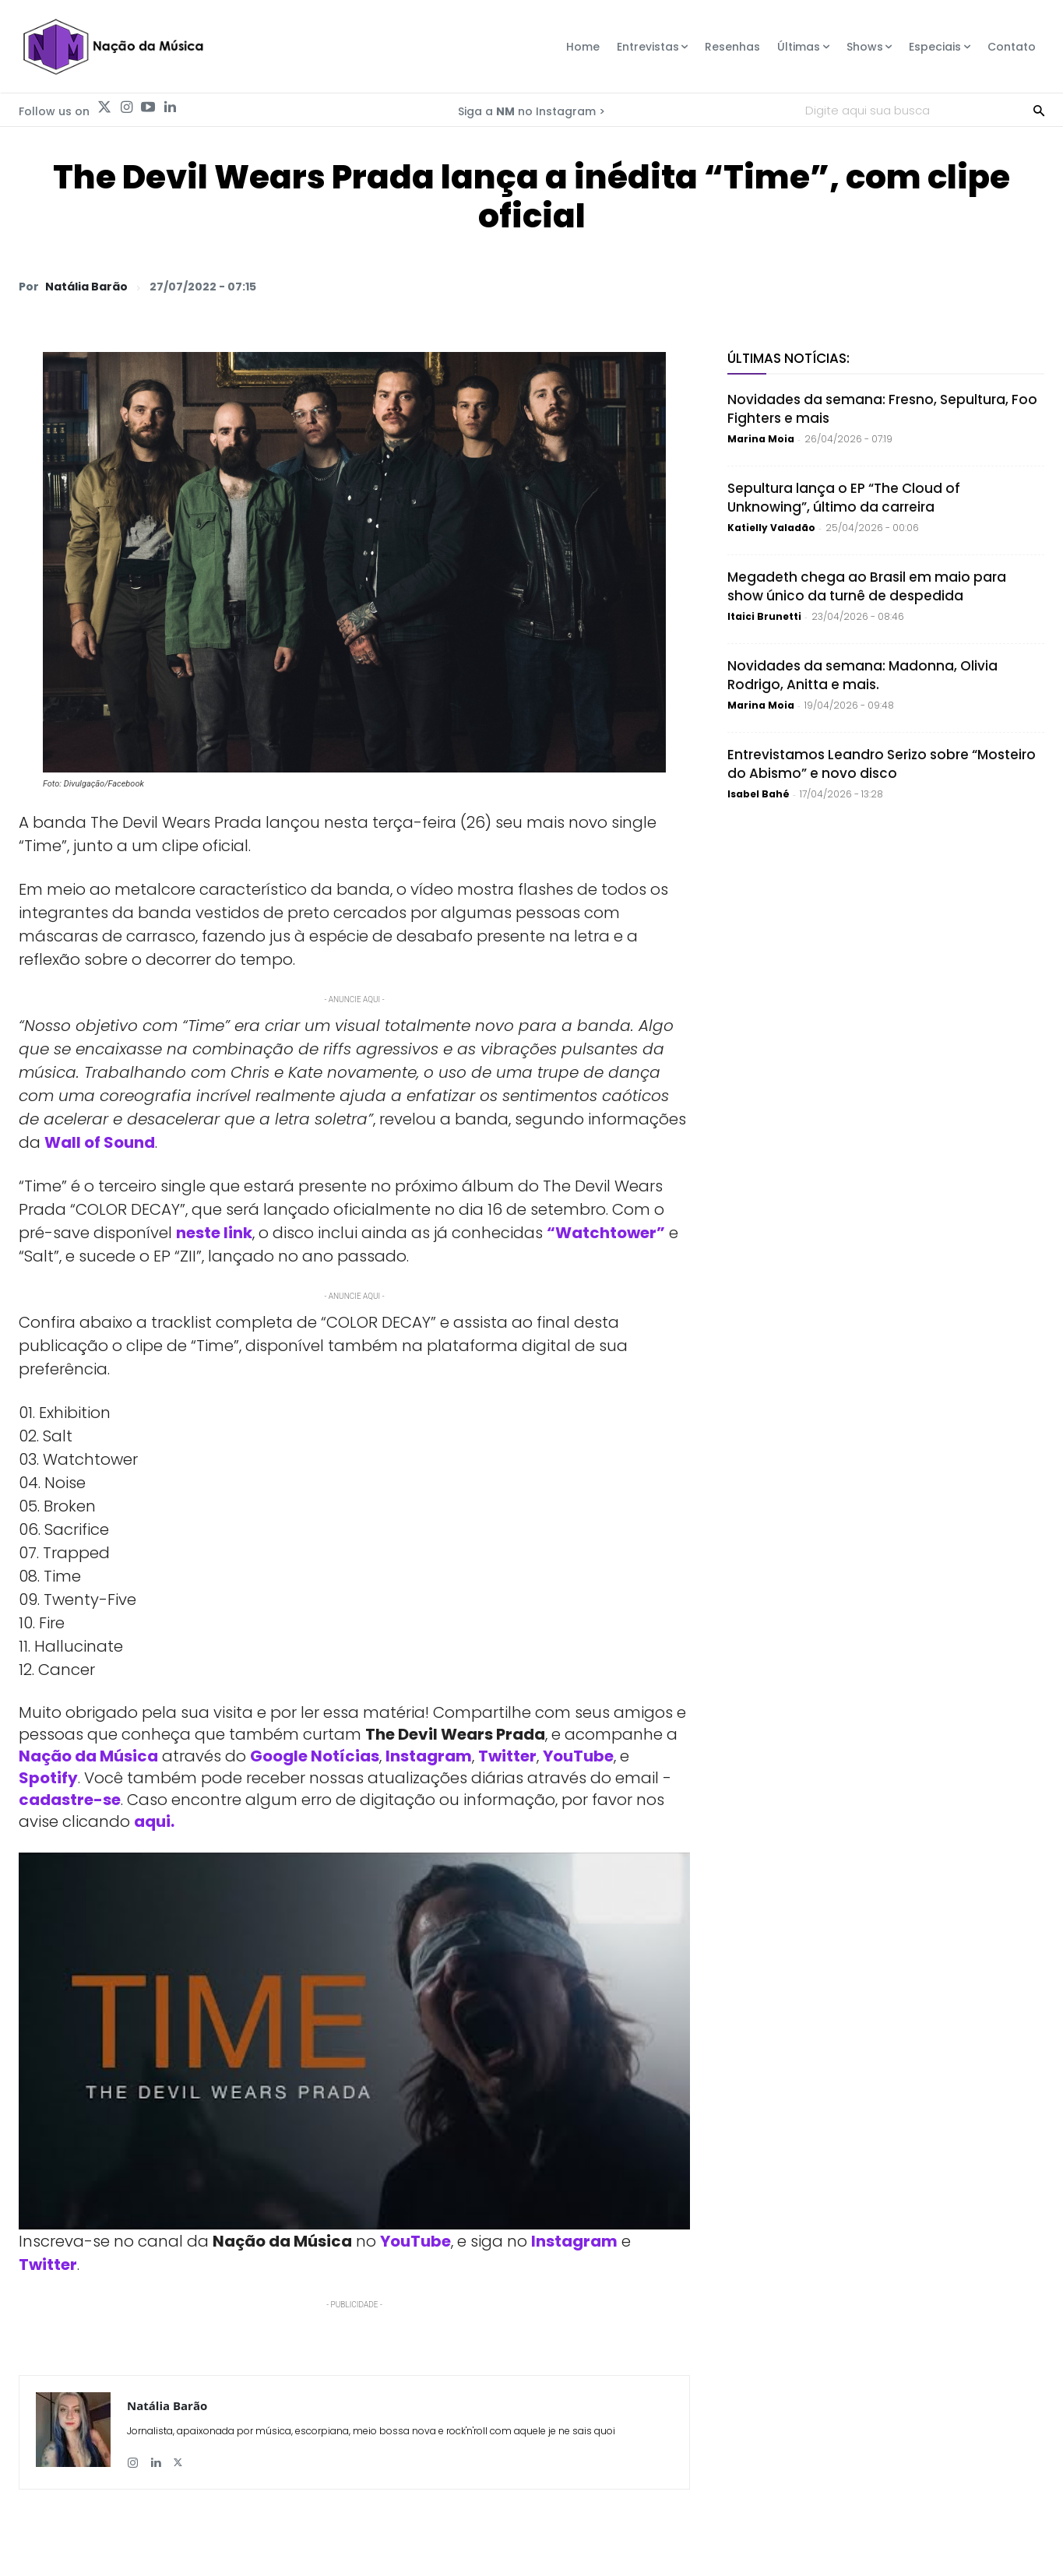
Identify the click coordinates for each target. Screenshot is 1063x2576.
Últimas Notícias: (788, 358)
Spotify (48, 1778)
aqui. (154, 1821)
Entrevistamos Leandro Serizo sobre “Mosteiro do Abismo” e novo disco (881, 764)
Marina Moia (760, 438)
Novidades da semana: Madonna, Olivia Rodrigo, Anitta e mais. (862, 675)
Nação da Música (88, 1756)
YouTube (578, 1756)
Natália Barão (86, 286)
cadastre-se (70, 1800)
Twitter (507, 1756)
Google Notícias (314, 1756)
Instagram (428, 1756)
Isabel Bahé (758, 794)
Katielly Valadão (771, 527)
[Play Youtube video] (354, 2041)
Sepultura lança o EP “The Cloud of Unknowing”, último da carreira (843, 497)
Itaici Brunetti (764, 616)
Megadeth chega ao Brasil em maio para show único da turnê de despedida (866, 586)
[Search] (1038, 109)
